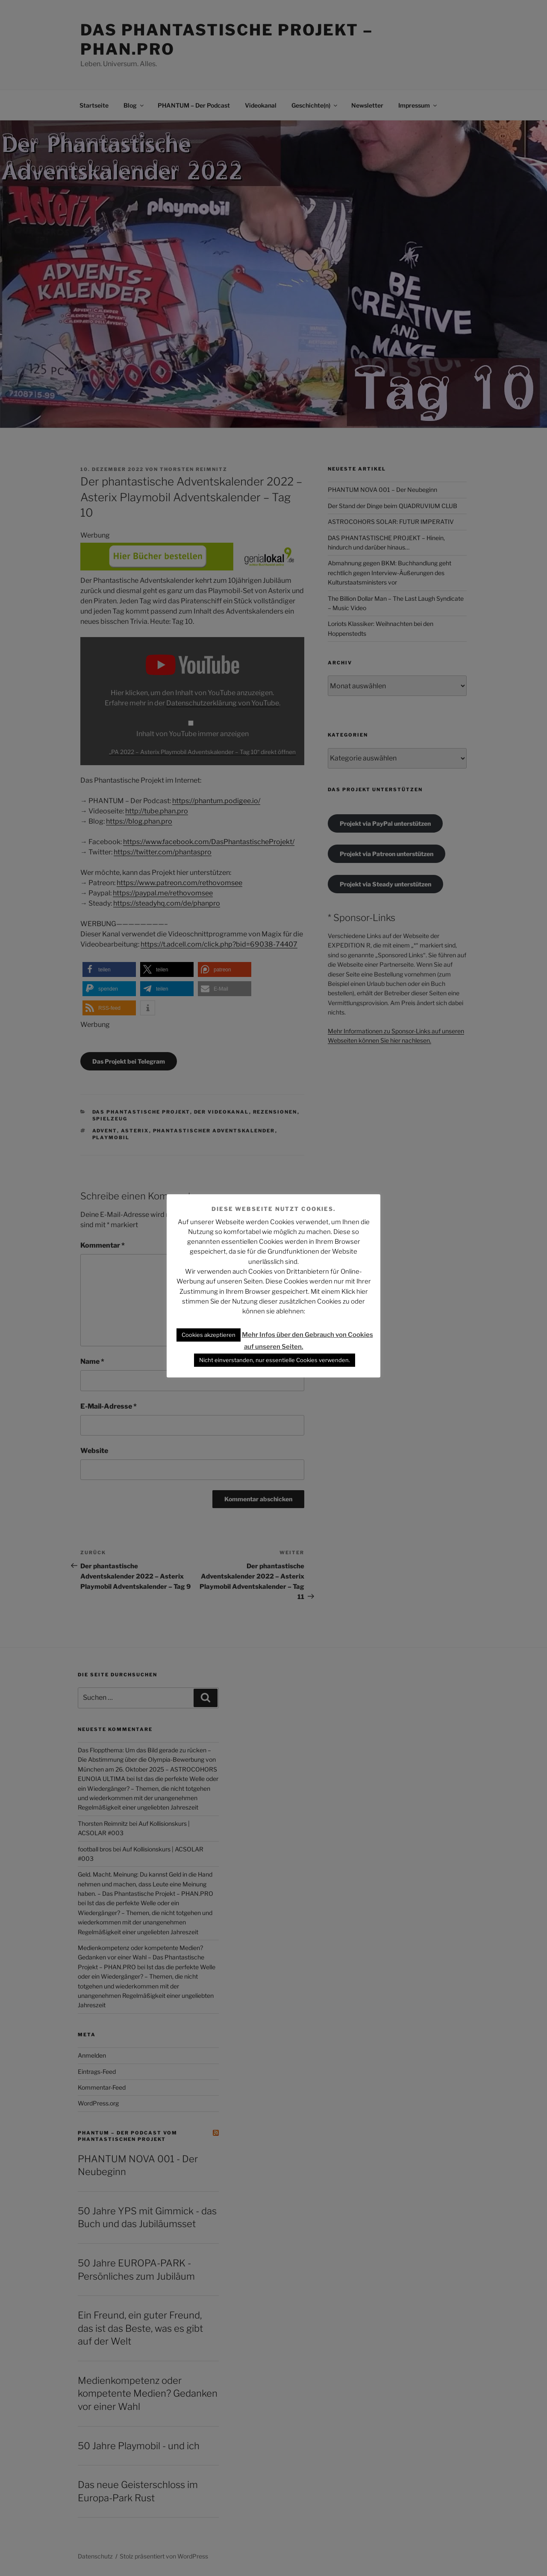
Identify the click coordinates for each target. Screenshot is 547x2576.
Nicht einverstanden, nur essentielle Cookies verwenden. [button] (274, 1360)
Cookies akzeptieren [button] (208, 1334)
